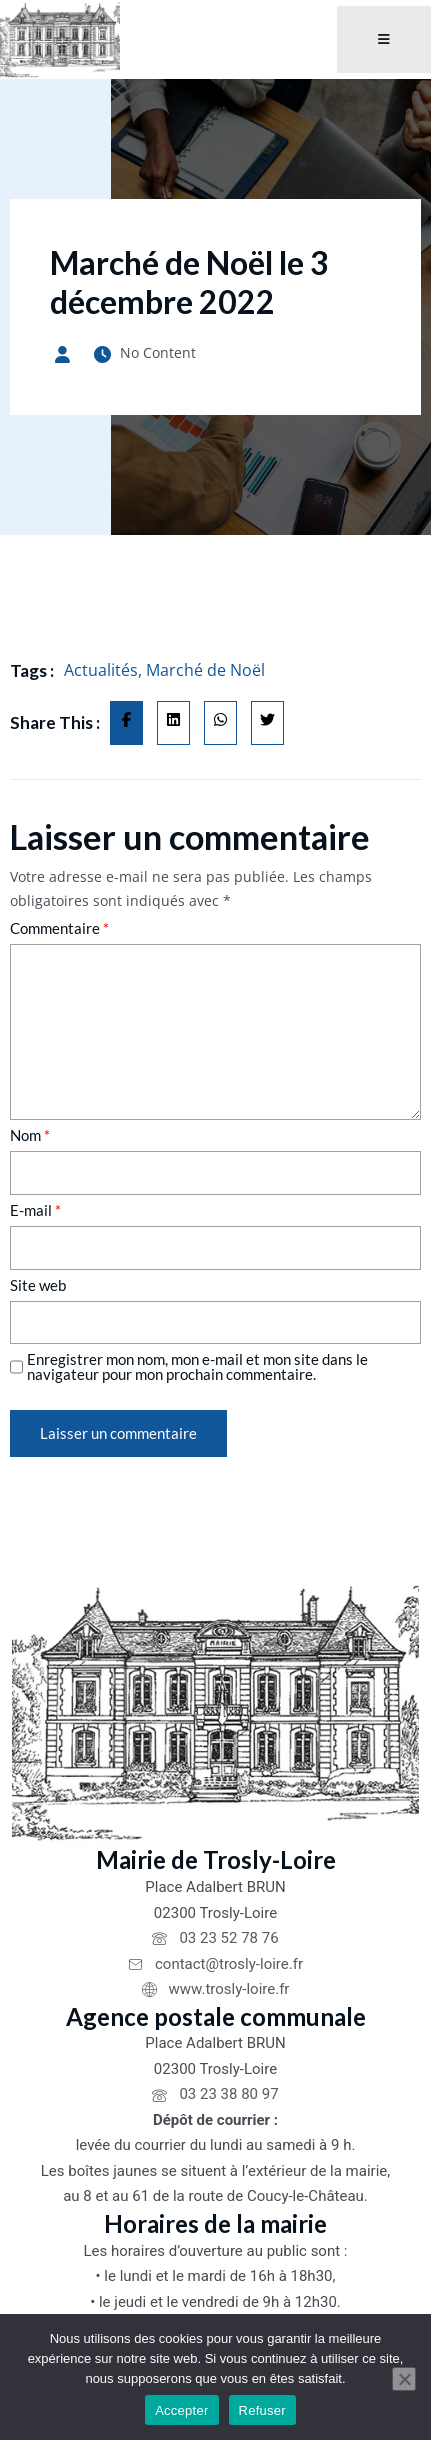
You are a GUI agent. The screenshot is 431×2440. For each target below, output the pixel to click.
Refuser (262, 2410)
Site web (38, 1285)
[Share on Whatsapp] (220, 723)
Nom (30, 1135)
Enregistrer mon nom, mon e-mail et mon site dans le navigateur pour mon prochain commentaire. (197, 1367)
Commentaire (59, 928)
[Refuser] (404, 2379)
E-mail (35, 1210)
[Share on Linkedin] (173, 723)
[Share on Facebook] (126, 723)
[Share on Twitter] (267, 723)
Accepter (181, 2410)
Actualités (101, 670)
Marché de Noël (205, 670)
